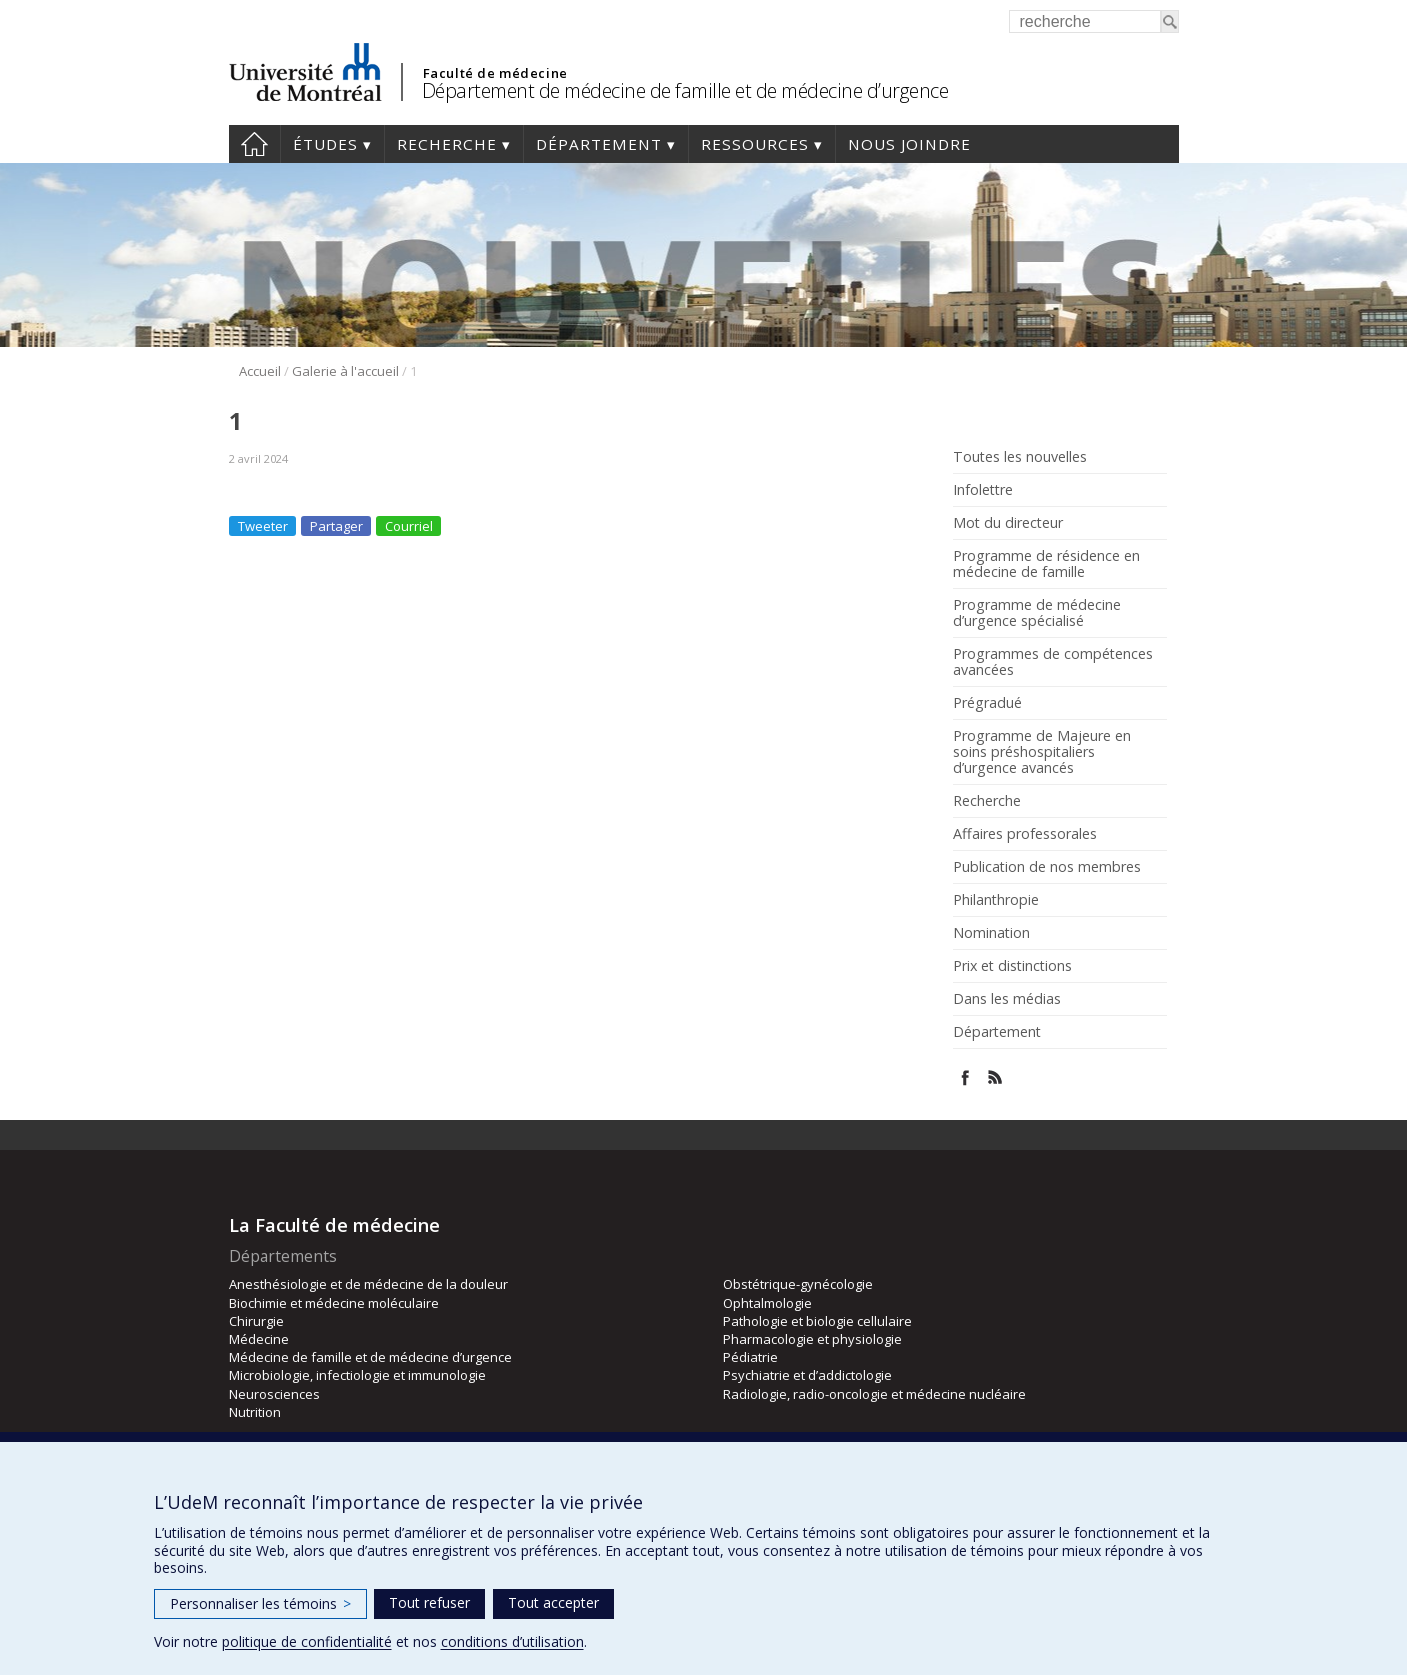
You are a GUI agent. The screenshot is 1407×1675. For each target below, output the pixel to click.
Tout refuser (429, 1602)
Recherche (447, 144)
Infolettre (983, 490)
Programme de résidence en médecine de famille (1046, 564)
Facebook (965, 1077)
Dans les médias (1007, 999)
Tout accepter (553, 1602)
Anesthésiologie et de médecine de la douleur (368, 1284)
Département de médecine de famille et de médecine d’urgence (685, 90)
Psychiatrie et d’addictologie (807, 1375)
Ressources (755, 144)
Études (325, 144)
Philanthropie (996, 900)
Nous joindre (909, 144)
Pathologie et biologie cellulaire (817, 1321)
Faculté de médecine (495, 73)
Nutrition (255, 1412)
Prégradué (987, 703)
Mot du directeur (1008, 523)
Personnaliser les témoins (260, 1603)
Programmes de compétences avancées (1053, 662)
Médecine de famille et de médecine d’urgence (370, 1357)
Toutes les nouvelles (1020, 457)
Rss (995, 1077)
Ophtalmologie (767, 1303)
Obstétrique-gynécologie (798, 1284)
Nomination (991, 933)
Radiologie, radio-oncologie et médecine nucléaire (874, 1394)
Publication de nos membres (1047, 867)
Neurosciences (274, 1394)
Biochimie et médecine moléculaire (334, 1303)
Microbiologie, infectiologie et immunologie (357, 1375)
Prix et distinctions (1012, 966)
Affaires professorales (1025, 834)
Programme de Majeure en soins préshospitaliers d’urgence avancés (1042, 752)
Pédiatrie (750, 1357)
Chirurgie (256, 1321)
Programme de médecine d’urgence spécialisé (1037, 613)
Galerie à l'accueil (345, 371)
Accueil (254, 144)
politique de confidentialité (307, 1641)
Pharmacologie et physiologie (812, 1339)
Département (599, 144)
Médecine (259, 1339)
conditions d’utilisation (512, 1641)
